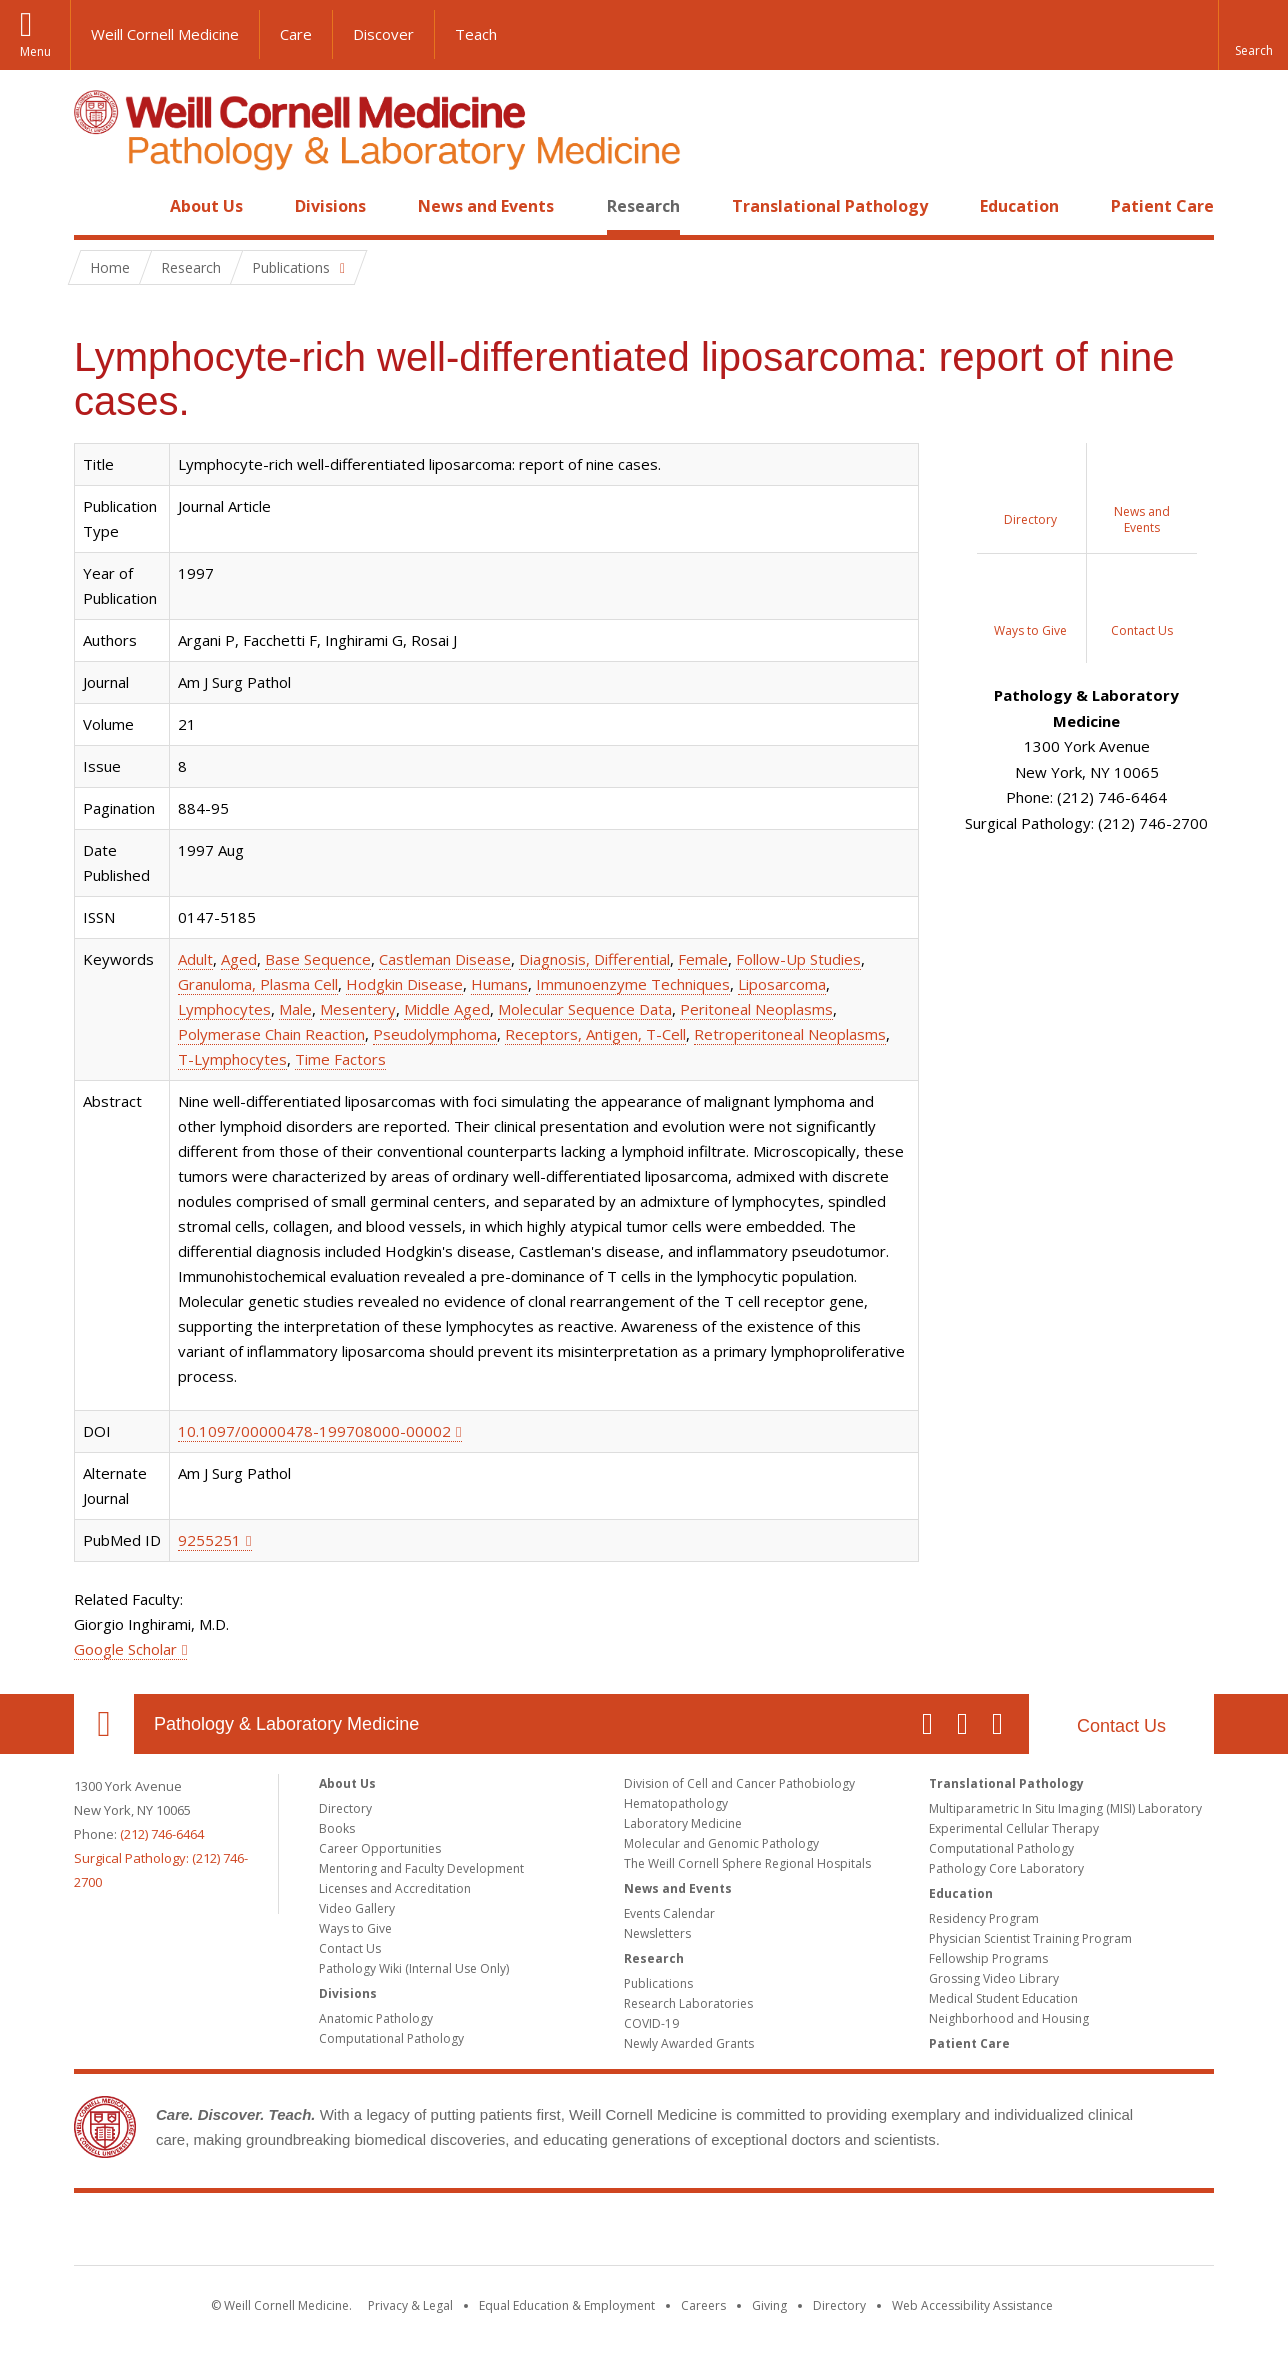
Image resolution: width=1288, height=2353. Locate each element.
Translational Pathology (830, 206)
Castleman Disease (445, 959)
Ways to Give (355, 1928)
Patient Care (1162, 206)
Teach (476, 34)
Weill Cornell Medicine (165, 34)
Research (643, 206)
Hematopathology (676, 1803)
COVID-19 (651, 2023)
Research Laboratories (688, 2003)
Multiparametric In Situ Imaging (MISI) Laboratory (1065, 1808)
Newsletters (657, 1933)
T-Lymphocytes (232, 1059)
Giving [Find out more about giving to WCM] (769, 2305)
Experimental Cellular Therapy (1014, 1828)
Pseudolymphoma (435, 1034)
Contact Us (1121, 1726)
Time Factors (340, 1059)
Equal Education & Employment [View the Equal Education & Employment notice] (567, 2305)
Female (703, 959)
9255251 (209, 1540)
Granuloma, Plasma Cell (258, 984)
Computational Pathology (391, 2038)
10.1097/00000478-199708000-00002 (314, 1431)
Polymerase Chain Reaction (271, 1034)
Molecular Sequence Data (585, 1009)
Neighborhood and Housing (1009, 2018)
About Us (206, 206)
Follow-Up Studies (798, 959)
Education (1019, 206)
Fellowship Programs (988, 1958)
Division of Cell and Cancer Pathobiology (739, 1783)
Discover (383, 34)
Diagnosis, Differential (594, 959)
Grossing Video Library (994, 1978)
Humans (499, 984)
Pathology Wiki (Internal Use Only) (414, 1968)
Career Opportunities (380, 1848)
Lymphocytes (224, 1009)
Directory (345, 1808)
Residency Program (984, 1918)
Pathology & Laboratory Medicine (286, 1724)
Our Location (104, 1724)
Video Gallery (357, 1908)
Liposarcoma (782, 984)
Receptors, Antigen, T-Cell (595, 1034)
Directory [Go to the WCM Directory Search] (839, 2305)
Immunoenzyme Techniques (633, 984)
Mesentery (358, 1009)
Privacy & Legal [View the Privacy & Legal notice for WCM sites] (410, 2305)
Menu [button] (35, 51)
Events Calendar (669, 1913)
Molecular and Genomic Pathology (721, 1843)
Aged (239, 959)
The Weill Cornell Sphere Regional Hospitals (747, 1863)
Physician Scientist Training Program (1030, 1938)
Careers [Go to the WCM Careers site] (703, 2305)
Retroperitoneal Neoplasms (790, 1034)
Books (337, 1828)
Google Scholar (125, 1649)
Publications (658, 1983)
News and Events (486, 206)
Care (296, 34)
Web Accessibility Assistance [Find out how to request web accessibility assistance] (972, 2305)
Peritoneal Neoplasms (756, 1009)
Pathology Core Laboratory (1006, 1868)
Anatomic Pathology (376, 2018)
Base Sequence (318, 959)
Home (96, 206)
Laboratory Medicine (683, 1823)
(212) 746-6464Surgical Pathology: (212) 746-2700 (161, 1858)
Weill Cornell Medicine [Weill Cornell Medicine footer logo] (644, 2233)
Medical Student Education (1003, 1998)
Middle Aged (447, 1009)
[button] (1253, 35)
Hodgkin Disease (404, 984)
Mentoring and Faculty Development (421, 1868)
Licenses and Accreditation (395, 1888)
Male (295, 1009)
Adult (195, 959)
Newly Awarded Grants (689, 2043)
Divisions (330, 206)
